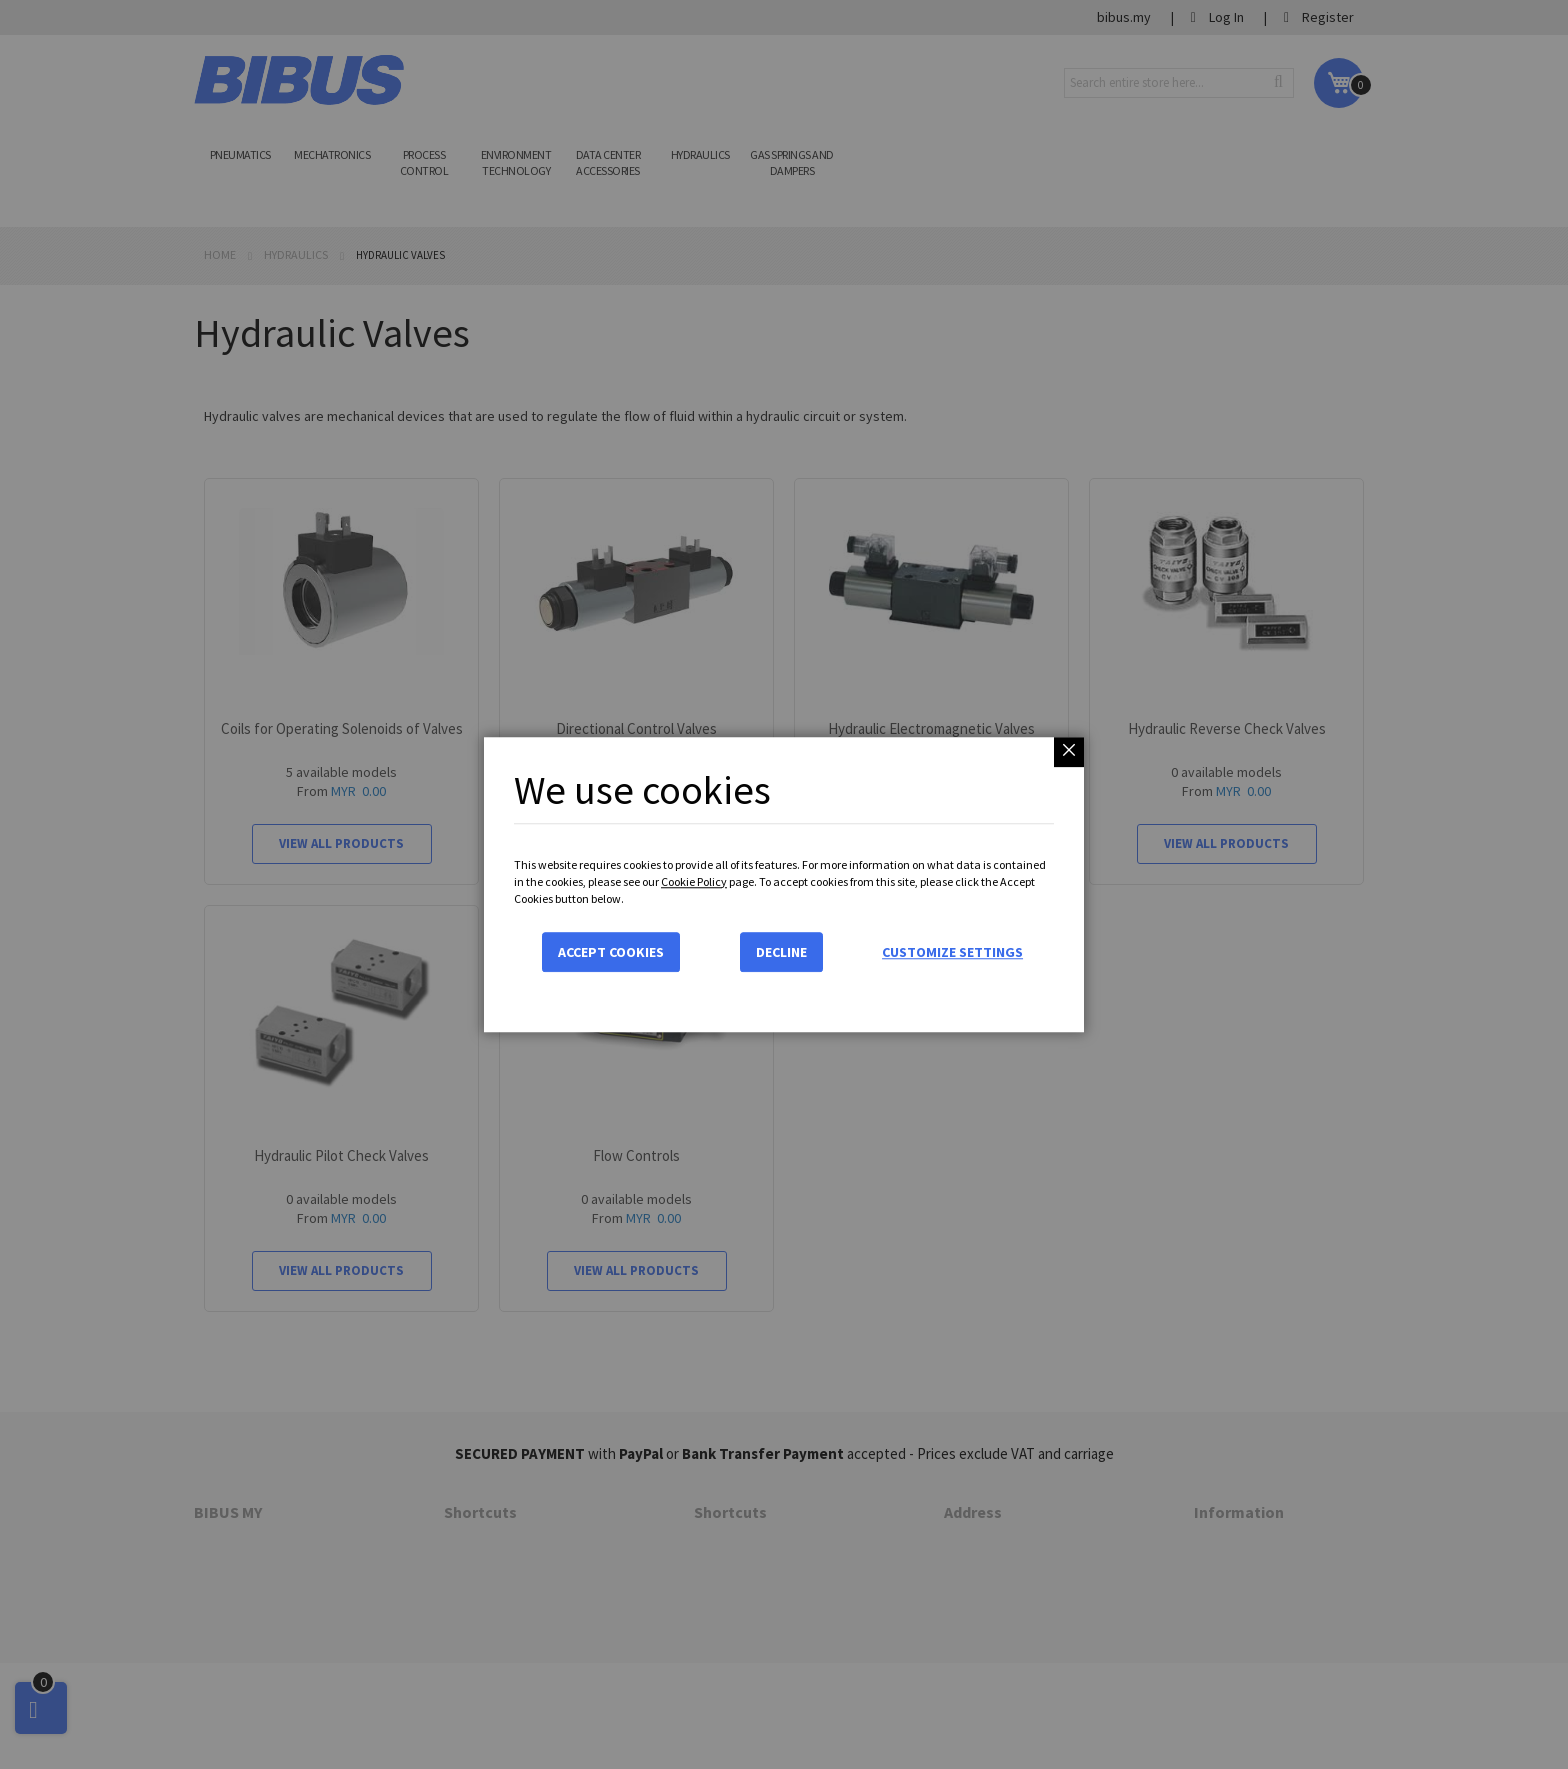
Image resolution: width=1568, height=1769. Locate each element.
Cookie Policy (694, 881)
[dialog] (784, 884)
